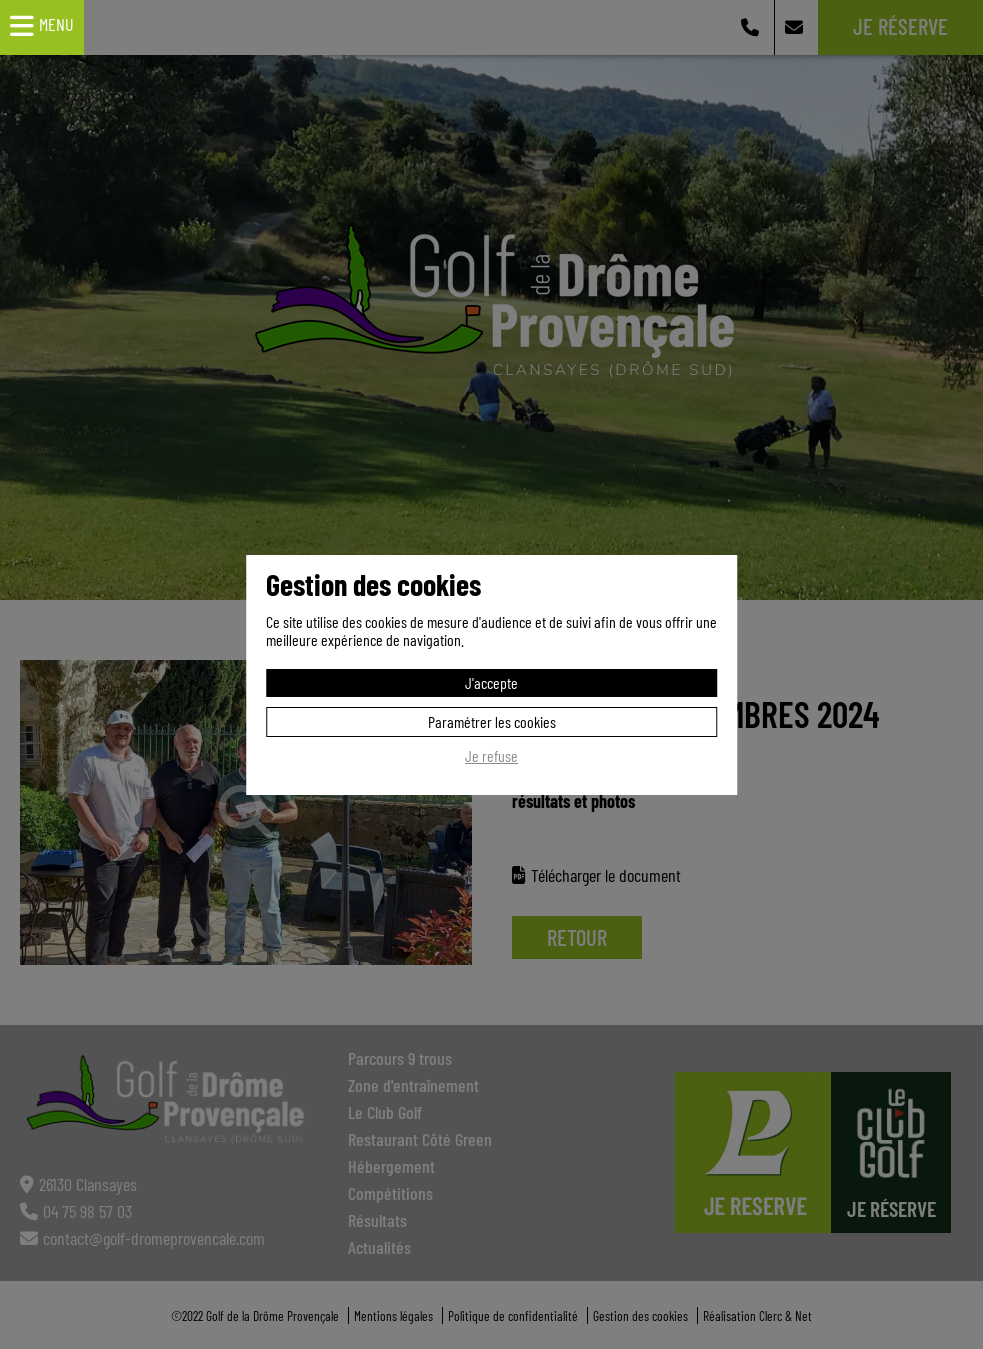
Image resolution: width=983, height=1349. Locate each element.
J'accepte (491, 682)
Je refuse (491, 756)
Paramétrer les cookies (492, 721)
